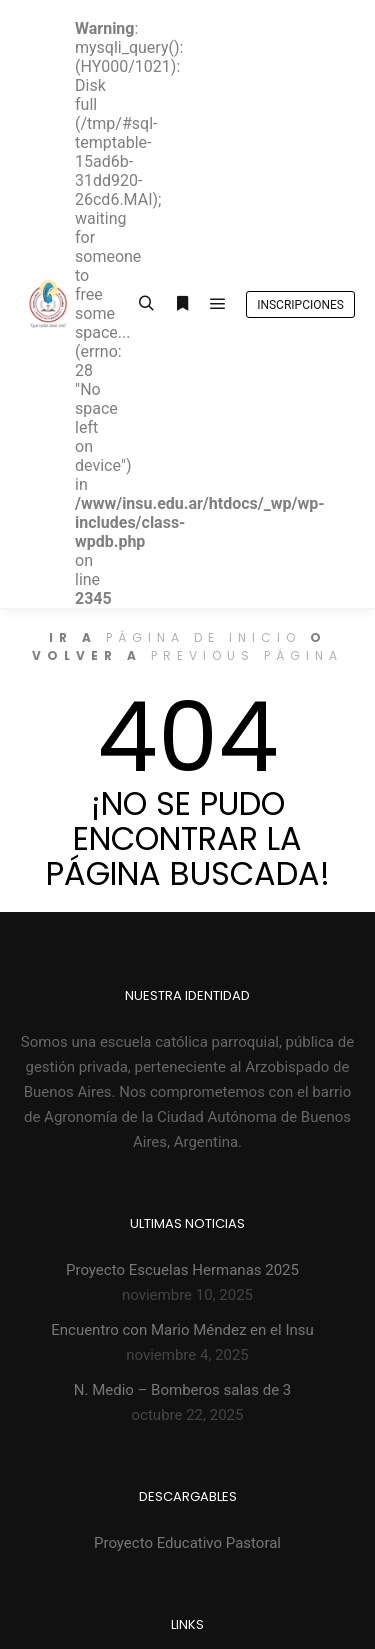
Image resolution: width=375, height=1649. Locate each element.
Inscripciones (300, 305)
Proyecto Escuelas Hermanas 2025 (182, 1270)
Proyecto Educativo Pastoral (187, 1543)
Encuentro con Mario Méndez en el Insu (182, 1330)
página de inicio (203, 637)
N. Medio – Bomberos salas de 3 (183, 1390)
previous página (247, 655)
